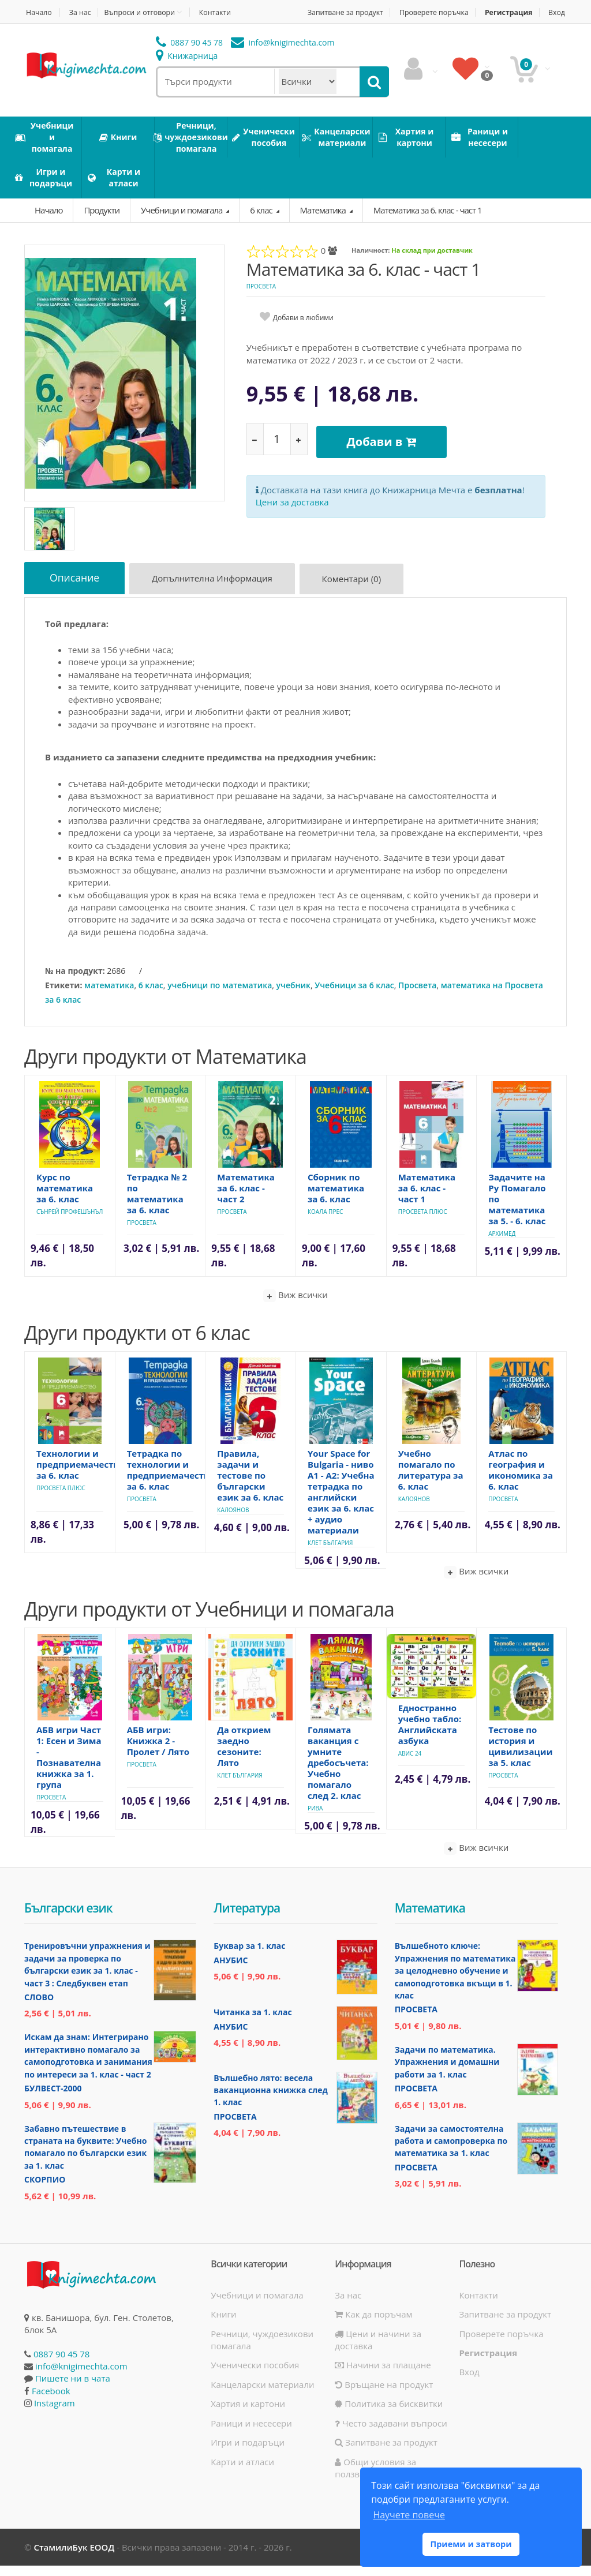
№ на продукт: (75, 981)
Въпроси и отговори (144, 12)
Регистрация (533, 12)
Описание (76, 591)
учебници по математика (219, 995)
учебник (293, 995)
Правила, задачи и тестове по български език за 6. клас (250, 1485)
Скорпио (44, 2189)
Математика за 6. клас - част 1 (427, 222)
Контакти (224, 12)
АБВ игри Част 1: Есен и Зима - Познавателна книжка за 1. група (69, 1767)
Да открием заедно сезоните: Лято (244, 1756)
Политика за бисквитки (389, 2414)
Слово (39, 2007)
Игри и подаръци (248, 2452)
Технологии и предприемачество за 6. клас (80, 1474)
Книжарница (187, 68)
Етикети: (63, 995)
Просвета (261, 299)
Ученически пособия (255, 2375)
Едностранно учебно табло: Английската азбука (430, 1734)
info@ (283, 55)
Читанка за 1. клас (252, 2022)
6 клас (262, 222)
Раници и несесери (251, 2433)
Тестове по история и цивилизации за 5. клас (520, 1756)
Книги (223, 2324)
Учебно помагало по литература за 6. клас (430, 1480)
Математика (323, 222)
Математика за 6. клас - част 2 (246, 1198)
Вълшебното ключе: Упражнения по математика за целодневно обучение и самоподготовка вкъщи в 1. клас (455, 1981)
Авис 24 (410, 1763)
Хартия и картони (248, 2414)
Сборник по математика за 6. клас (336, 1198)
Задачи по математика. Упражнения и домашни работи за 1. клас (447, 2072)
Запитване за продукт (359, 12)
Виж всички (295, 1306)
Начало (37, 12)
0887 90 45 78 (189, 55)
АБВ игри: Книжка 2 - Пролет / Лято (158, 1751)
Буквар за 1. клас (249, 1956)
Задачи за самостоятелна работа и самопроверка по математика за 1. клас (451, 2151)
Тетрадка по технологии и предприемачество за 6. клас (171, 1480)
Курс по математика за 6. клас (64, 1198)
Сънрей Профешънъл (69, 1222)
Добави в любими (303, 330)
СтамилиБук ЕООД (73, 2557)
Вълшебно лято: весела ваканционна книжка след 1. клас (270, 2100)
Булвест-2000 (52, 2098)
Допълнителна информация (217, 593)
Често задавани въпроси (391, 2433)
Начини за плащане (383, 2375)
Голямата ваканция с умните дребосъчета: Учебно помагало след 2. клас (338, 1773)
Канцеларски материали (262, 2395)
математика (109, 995)
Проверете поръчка (454, 12)
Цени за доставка (292, 509)
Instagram (54, 2413)
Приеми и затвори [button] (470, 2543)
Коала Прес (325, 1222)
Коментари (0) (358, 593)
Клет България (330, 1553)
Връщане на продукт (384, 2395)
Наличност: (370, 262)
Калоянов (233, 1520)
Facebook (51, 2401)
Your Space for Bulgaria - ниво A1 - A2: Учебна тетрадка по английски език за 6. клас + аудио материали (341, 1502)
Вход (558, 24)
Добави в (385, 451)
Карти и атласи (242, 2472)
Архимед (501, 1244)
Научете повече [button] (408, 2514)
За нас (82, 12)
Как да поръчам (373, 2324)
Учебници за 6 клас (354, 995)
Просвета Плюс (422, 1222)
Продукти (101, 222)
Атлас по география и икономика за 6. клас (520, 1480)
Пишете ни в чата (72, 2388)
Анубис (231, 1970)
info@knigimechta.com (81, 2376)
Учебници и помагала (182, 222)
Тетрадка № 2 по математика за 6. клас (157, 1204)
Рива (315, 1818)
